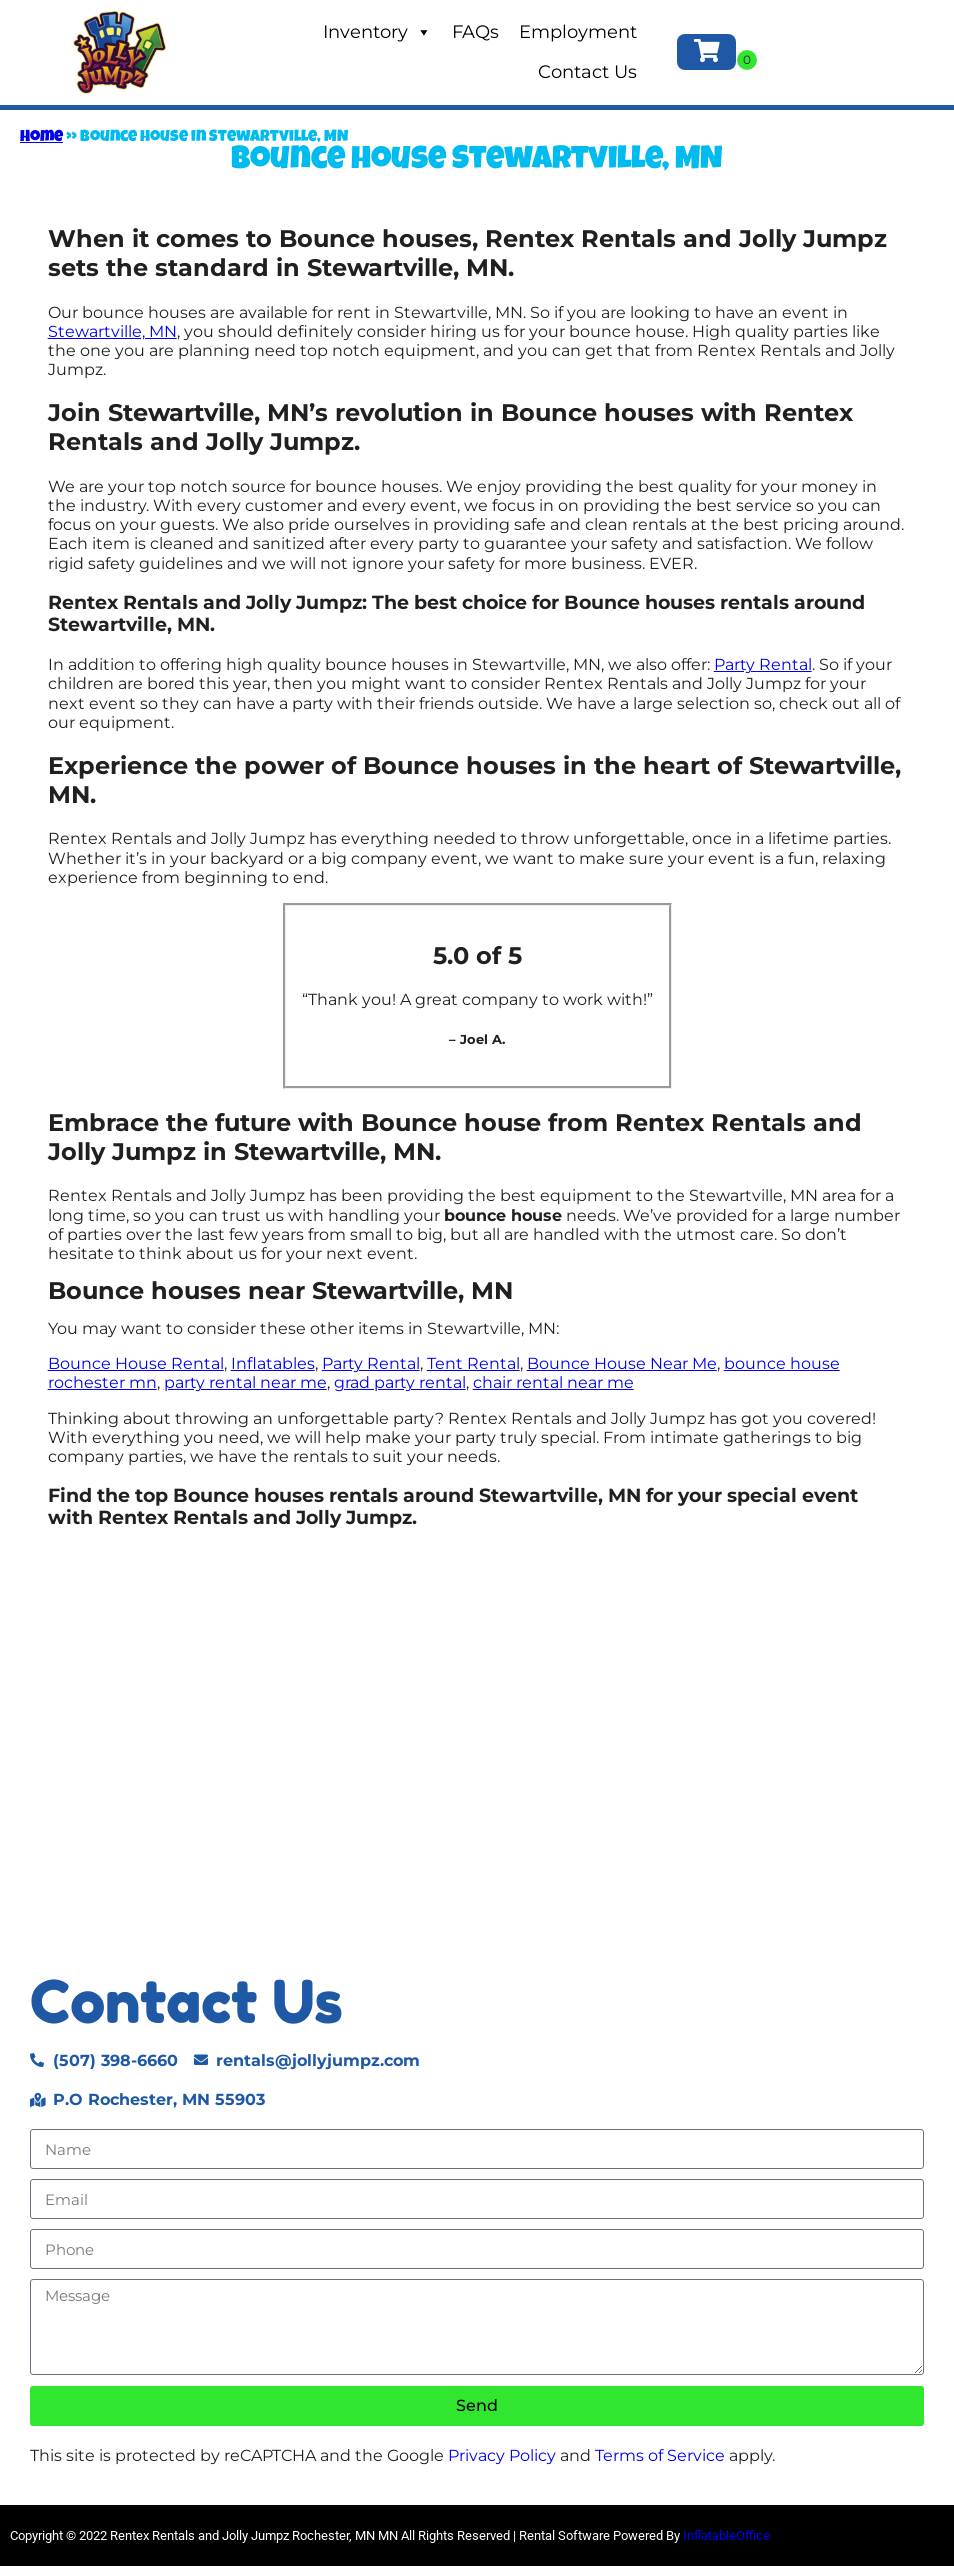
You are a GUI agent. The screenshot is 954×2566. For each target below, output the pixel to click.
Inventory (377, 32)
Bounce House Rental (136, 1363)
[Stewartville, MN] (477, 1753)
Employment (578, 32)
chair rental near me (553, 1382)
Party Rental (763, 664)
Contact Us (587, 72)
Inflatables (273, 1363)
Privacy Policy (502, 2455)
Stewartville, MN (112, 331)
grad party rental (400, 1382)
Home (41, 138)
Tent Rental (473, 1363)
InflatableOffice (726, 2535)
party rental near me (245, 1382)
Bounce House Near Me (622, 1363)
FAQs (475, 32)
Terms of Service (660, 2455)
